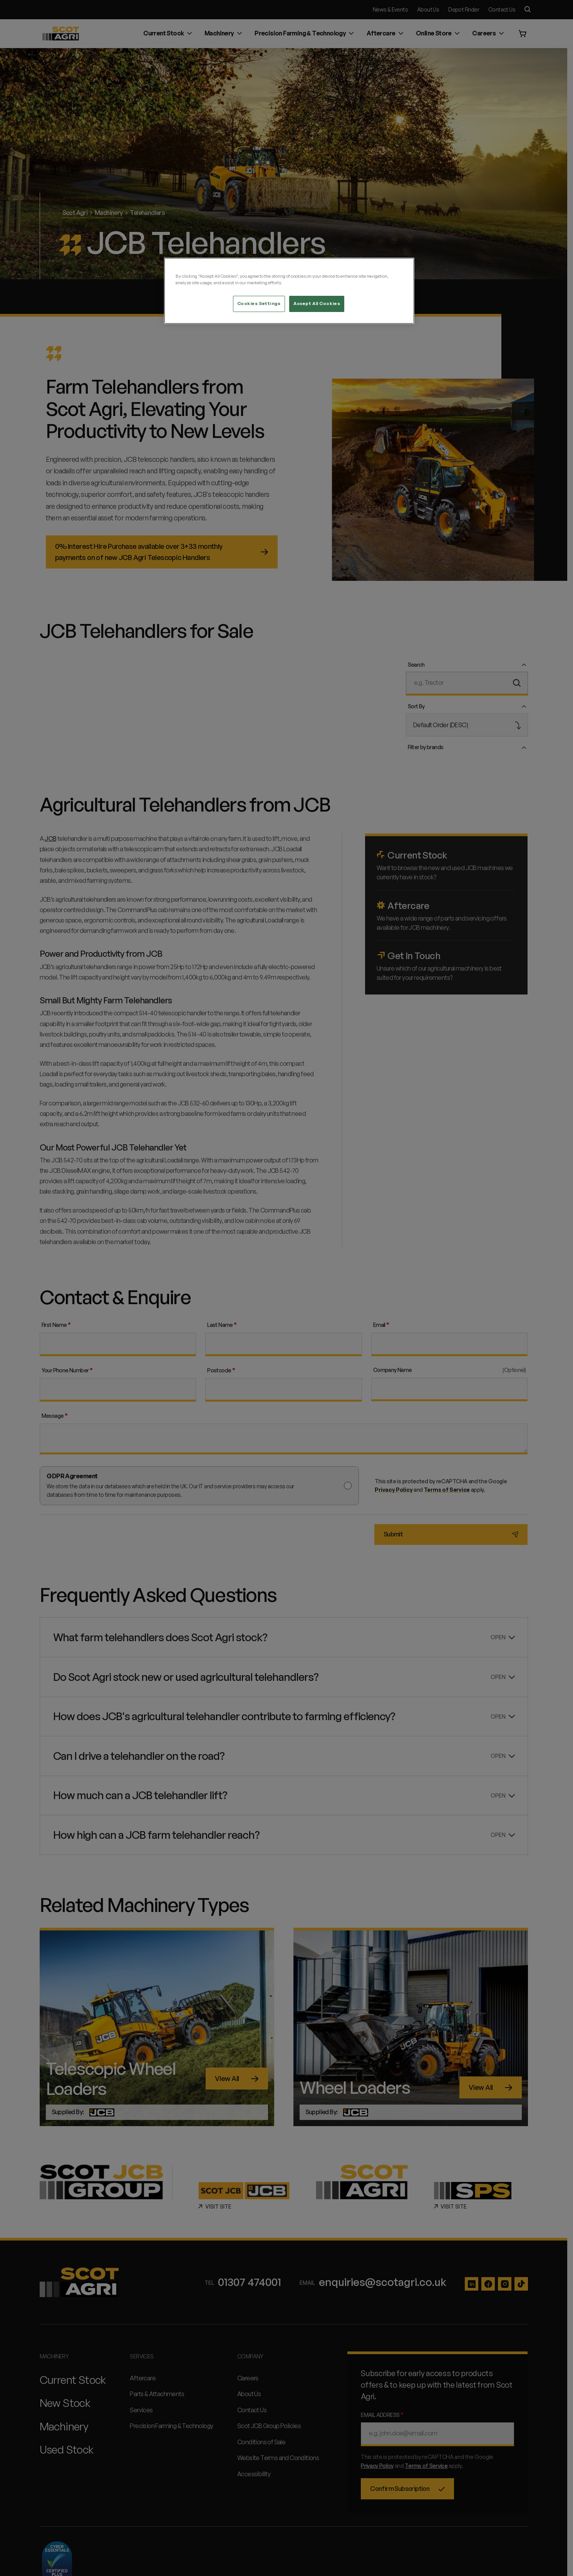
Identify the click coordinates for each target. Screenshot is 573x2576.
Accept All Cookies (316, 303)
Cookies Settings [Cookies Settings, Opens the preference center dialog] (259, 303)
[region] (289, 291)
